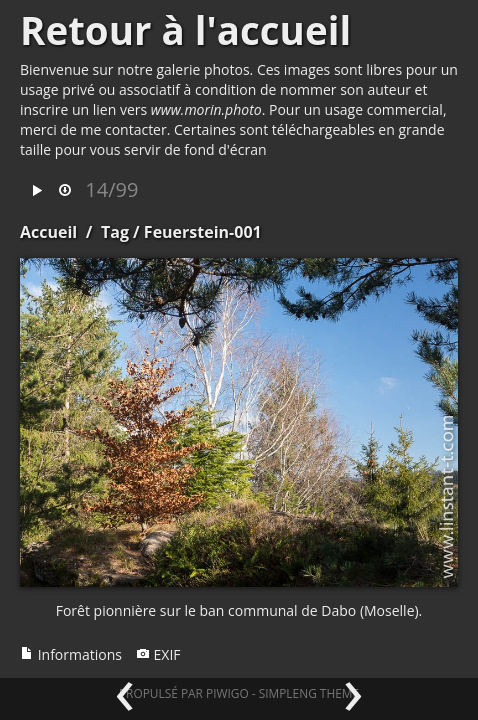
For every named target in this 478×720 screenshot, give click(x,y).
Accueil (48, 232)
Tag (115, 232)
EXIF (158, 654)
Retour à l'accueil (185, 30)
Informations (71, 654)
